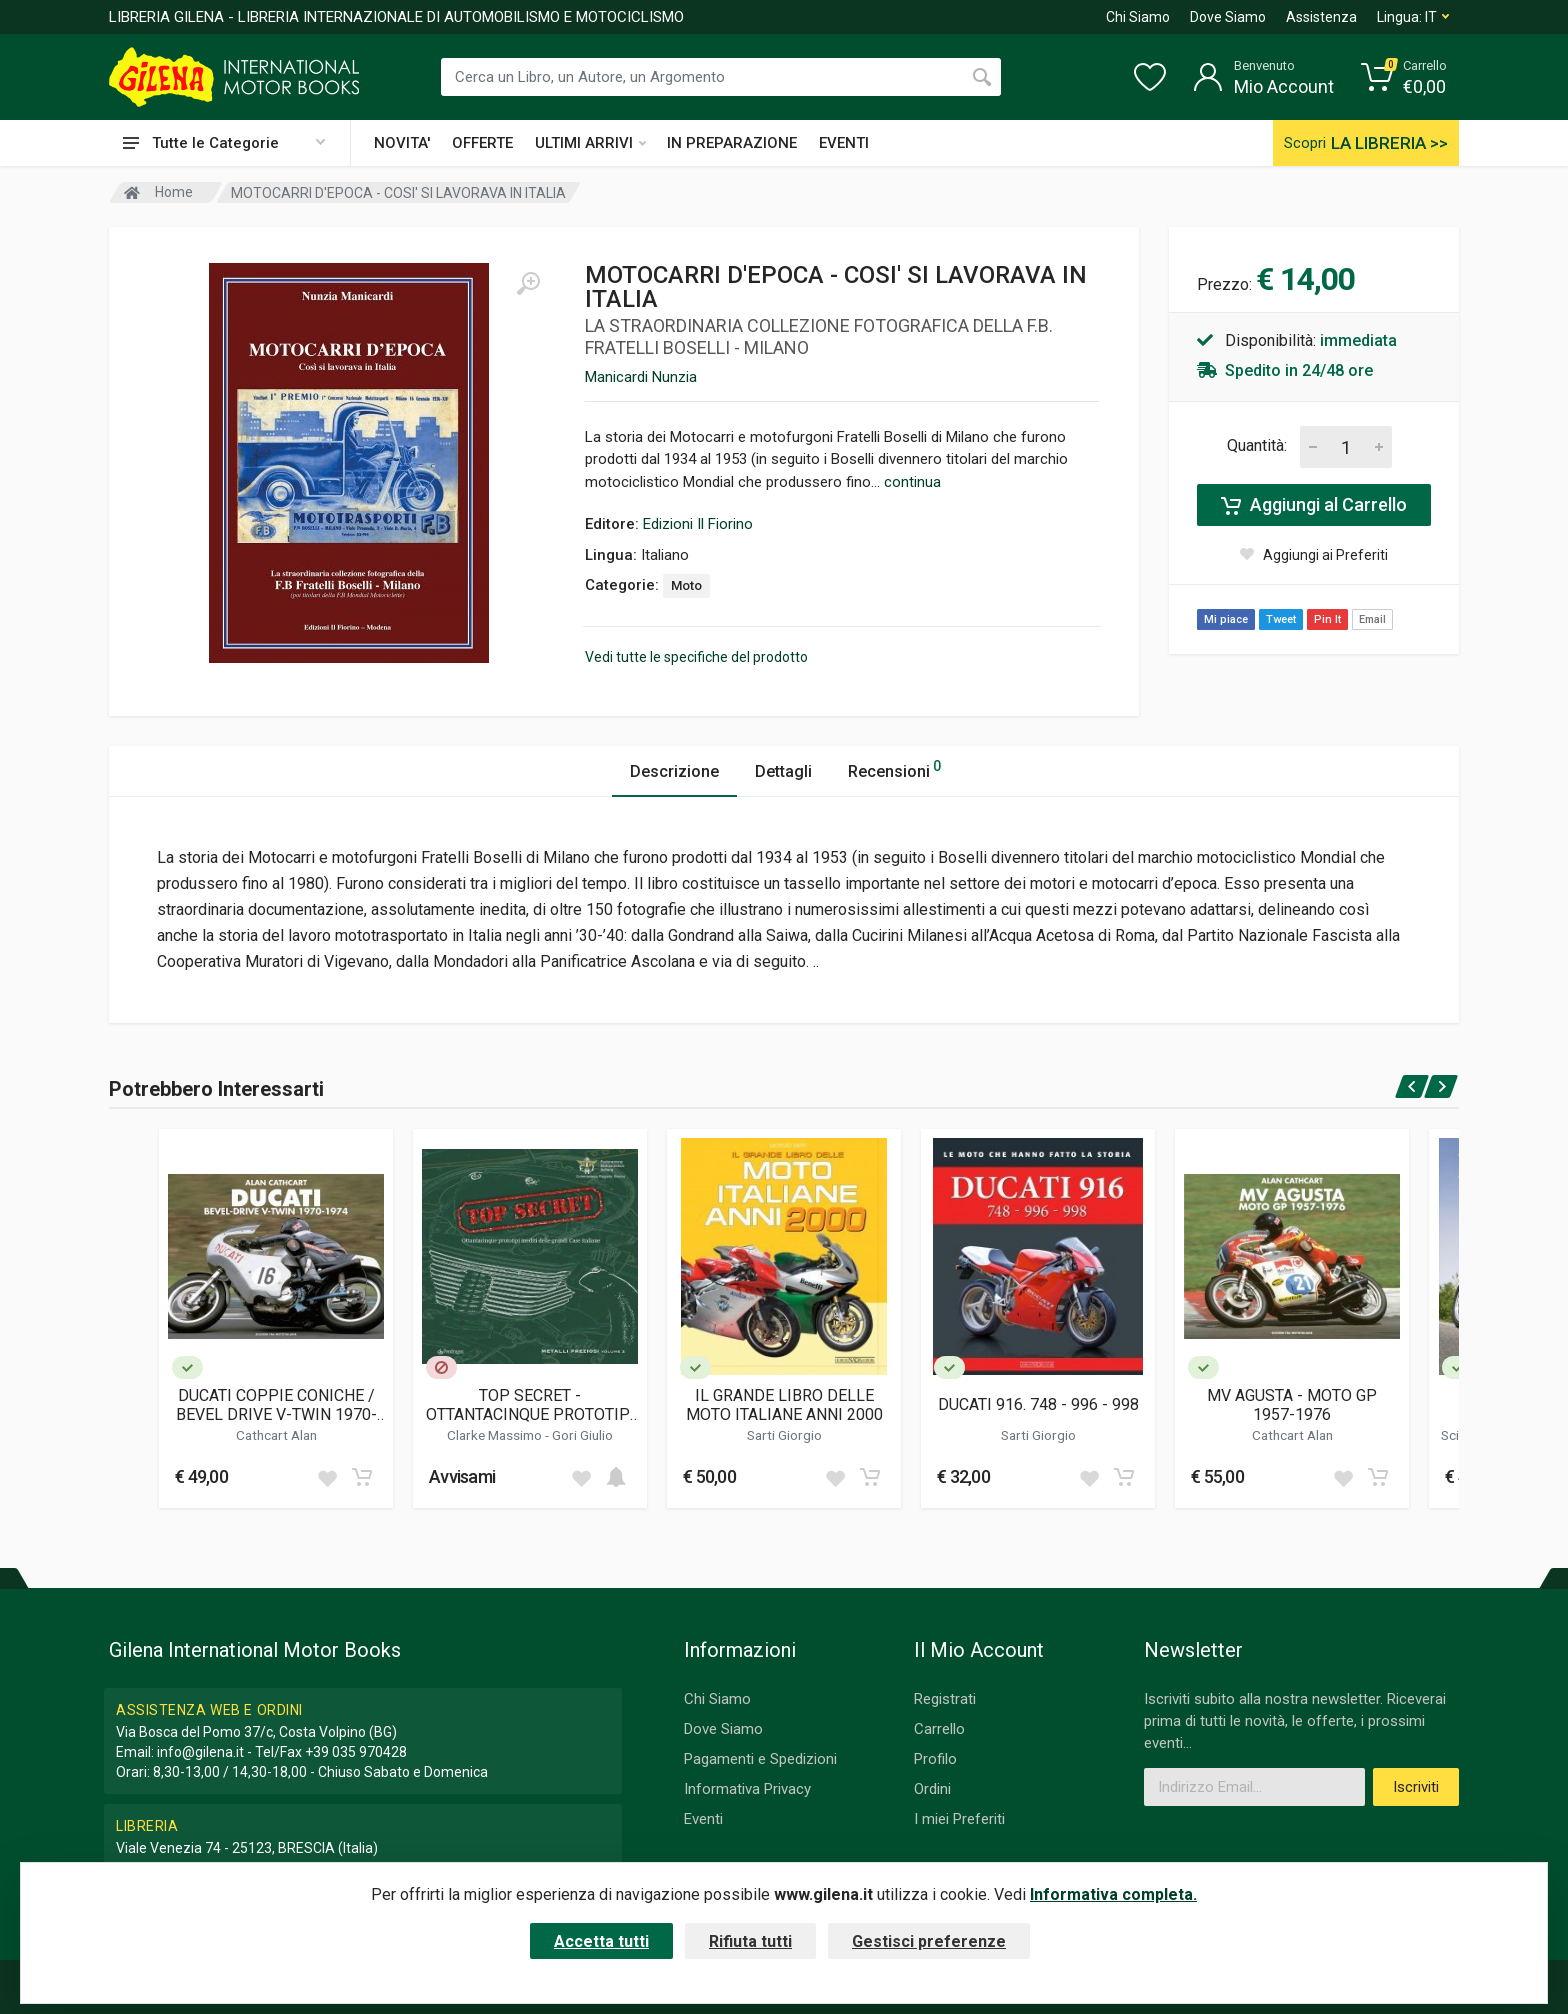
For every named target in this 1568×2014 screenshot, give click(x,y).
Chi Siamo (1138, 17)
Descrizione (674, 771)
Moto (686, 585)
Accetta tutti (601, 1941)
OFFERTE (482, 143)
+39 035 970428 (356, 1752)
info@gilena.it (200, 1752)
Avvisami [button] (462, 1476)
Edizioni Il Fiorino (698, 524)
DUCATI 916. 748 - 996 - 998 (1038, 1404)
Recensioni (894, 768)
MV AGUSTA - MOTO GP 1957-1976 (1292, 1405)
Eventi (703, 1819)
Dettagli (783, 771)
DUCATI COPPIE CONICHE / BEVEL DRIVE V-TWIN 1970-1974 (276, 1405)
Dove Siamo (1228, 17)
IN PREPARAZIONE (732, 143)
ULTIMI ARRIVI (590, 143)
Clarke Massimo (496, 1435)
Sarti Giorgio (784, 1435)
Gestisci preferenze (929, 1941)
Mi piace (1226, 619)
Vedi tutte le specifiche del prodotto (696, 657)
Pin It (1327, 619)
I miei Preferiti (959, 1819)
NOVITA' (402, 143)
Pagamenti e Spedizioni (760, 1759)
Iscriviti (1416, 1787)
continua (912, 482)
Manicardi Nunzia (641, 377)
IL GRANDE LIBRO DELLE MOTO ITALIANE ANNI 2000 (784, 1405)
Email (1372, 619)
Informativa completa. (1113, 1894)
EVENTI (844, 143)
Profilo (935, 1759)
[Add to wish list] (327, 1477)
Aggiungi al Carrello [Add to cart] (1314, 505)
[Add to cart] (362, 1477)
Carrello (939, 1729)
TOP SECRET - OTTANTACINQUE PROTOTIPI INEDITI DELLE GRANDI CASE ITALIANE (530, 1405)
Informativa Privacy (747, 1789)
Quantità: (1257, 445)
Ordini (932, 1789)
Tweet (1281, 619)
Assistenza (1321, 17)
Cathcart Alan (276, 1435)
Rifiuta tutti (750, 1941)
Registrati (945, 1699)
